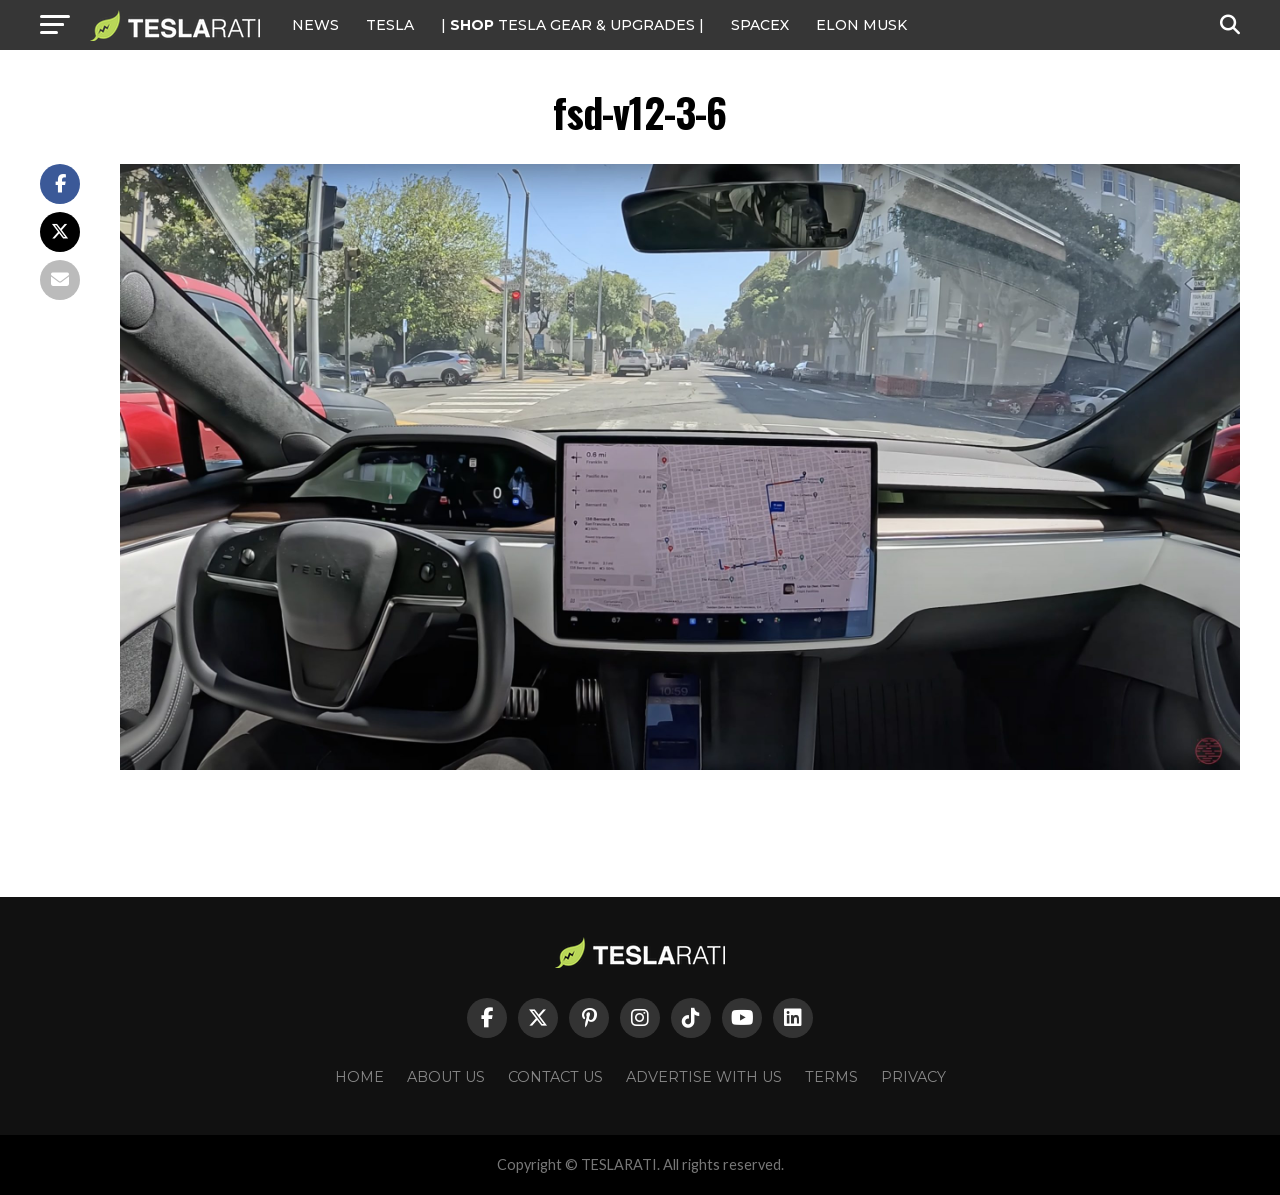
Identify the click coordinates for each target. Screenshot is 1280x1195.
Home (359, 1077)
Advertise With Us (704, 1077)
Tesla (390, 25)
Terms (831, 1077)
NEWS (315, 25)
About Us (446, 1077)
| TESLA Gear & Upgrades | (572, 25)
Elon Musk (861, 25)
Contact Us (555, 1077)
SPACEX (760, 25)
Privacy (913, 1077)
